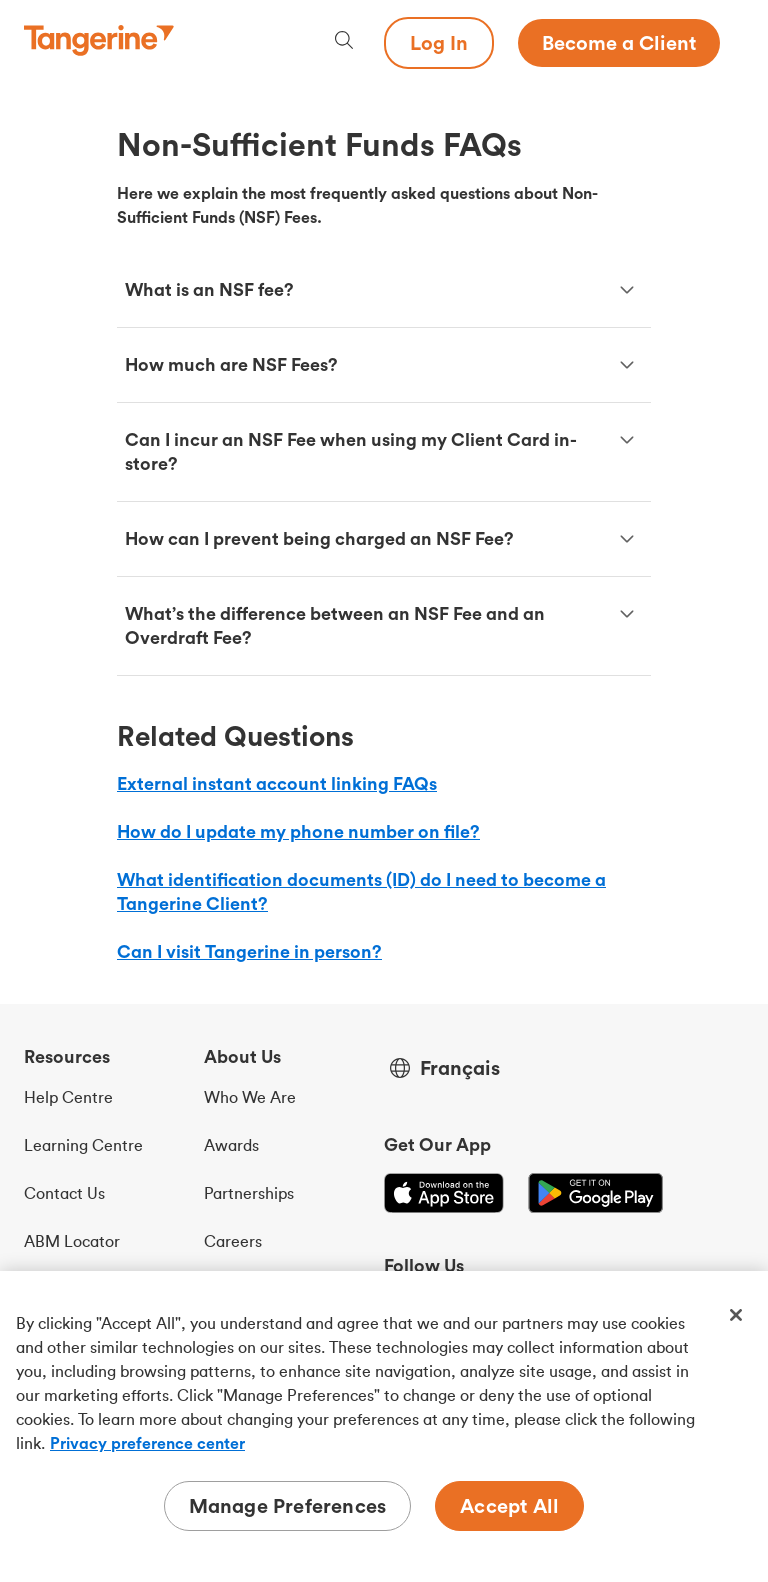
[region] (384, 1426)
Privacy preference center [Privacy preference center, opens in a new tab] (147, 1443)
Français (460, 1068)
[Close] (736, 1315)
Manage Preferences (288, 1505)
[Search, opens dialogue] (344, 42)
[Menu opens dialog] (732, 43)
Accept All (509, 1505)
